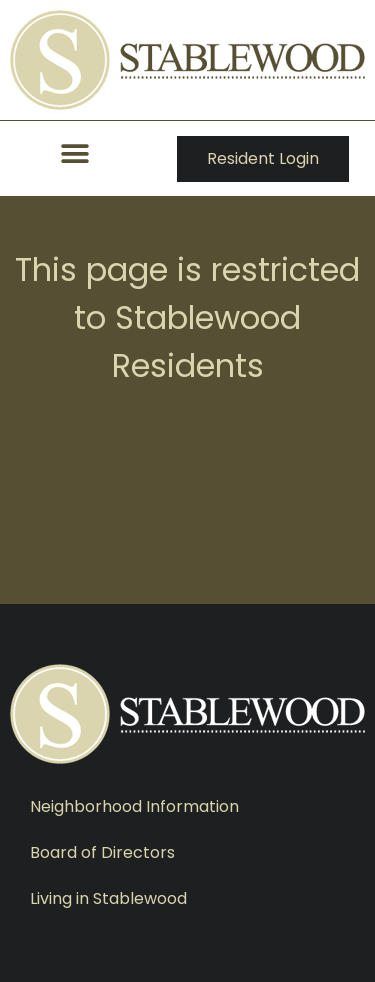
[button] (75, 153)
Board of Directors (102, 852)
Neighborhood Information (134, 806)
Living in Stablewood (108, 898)
